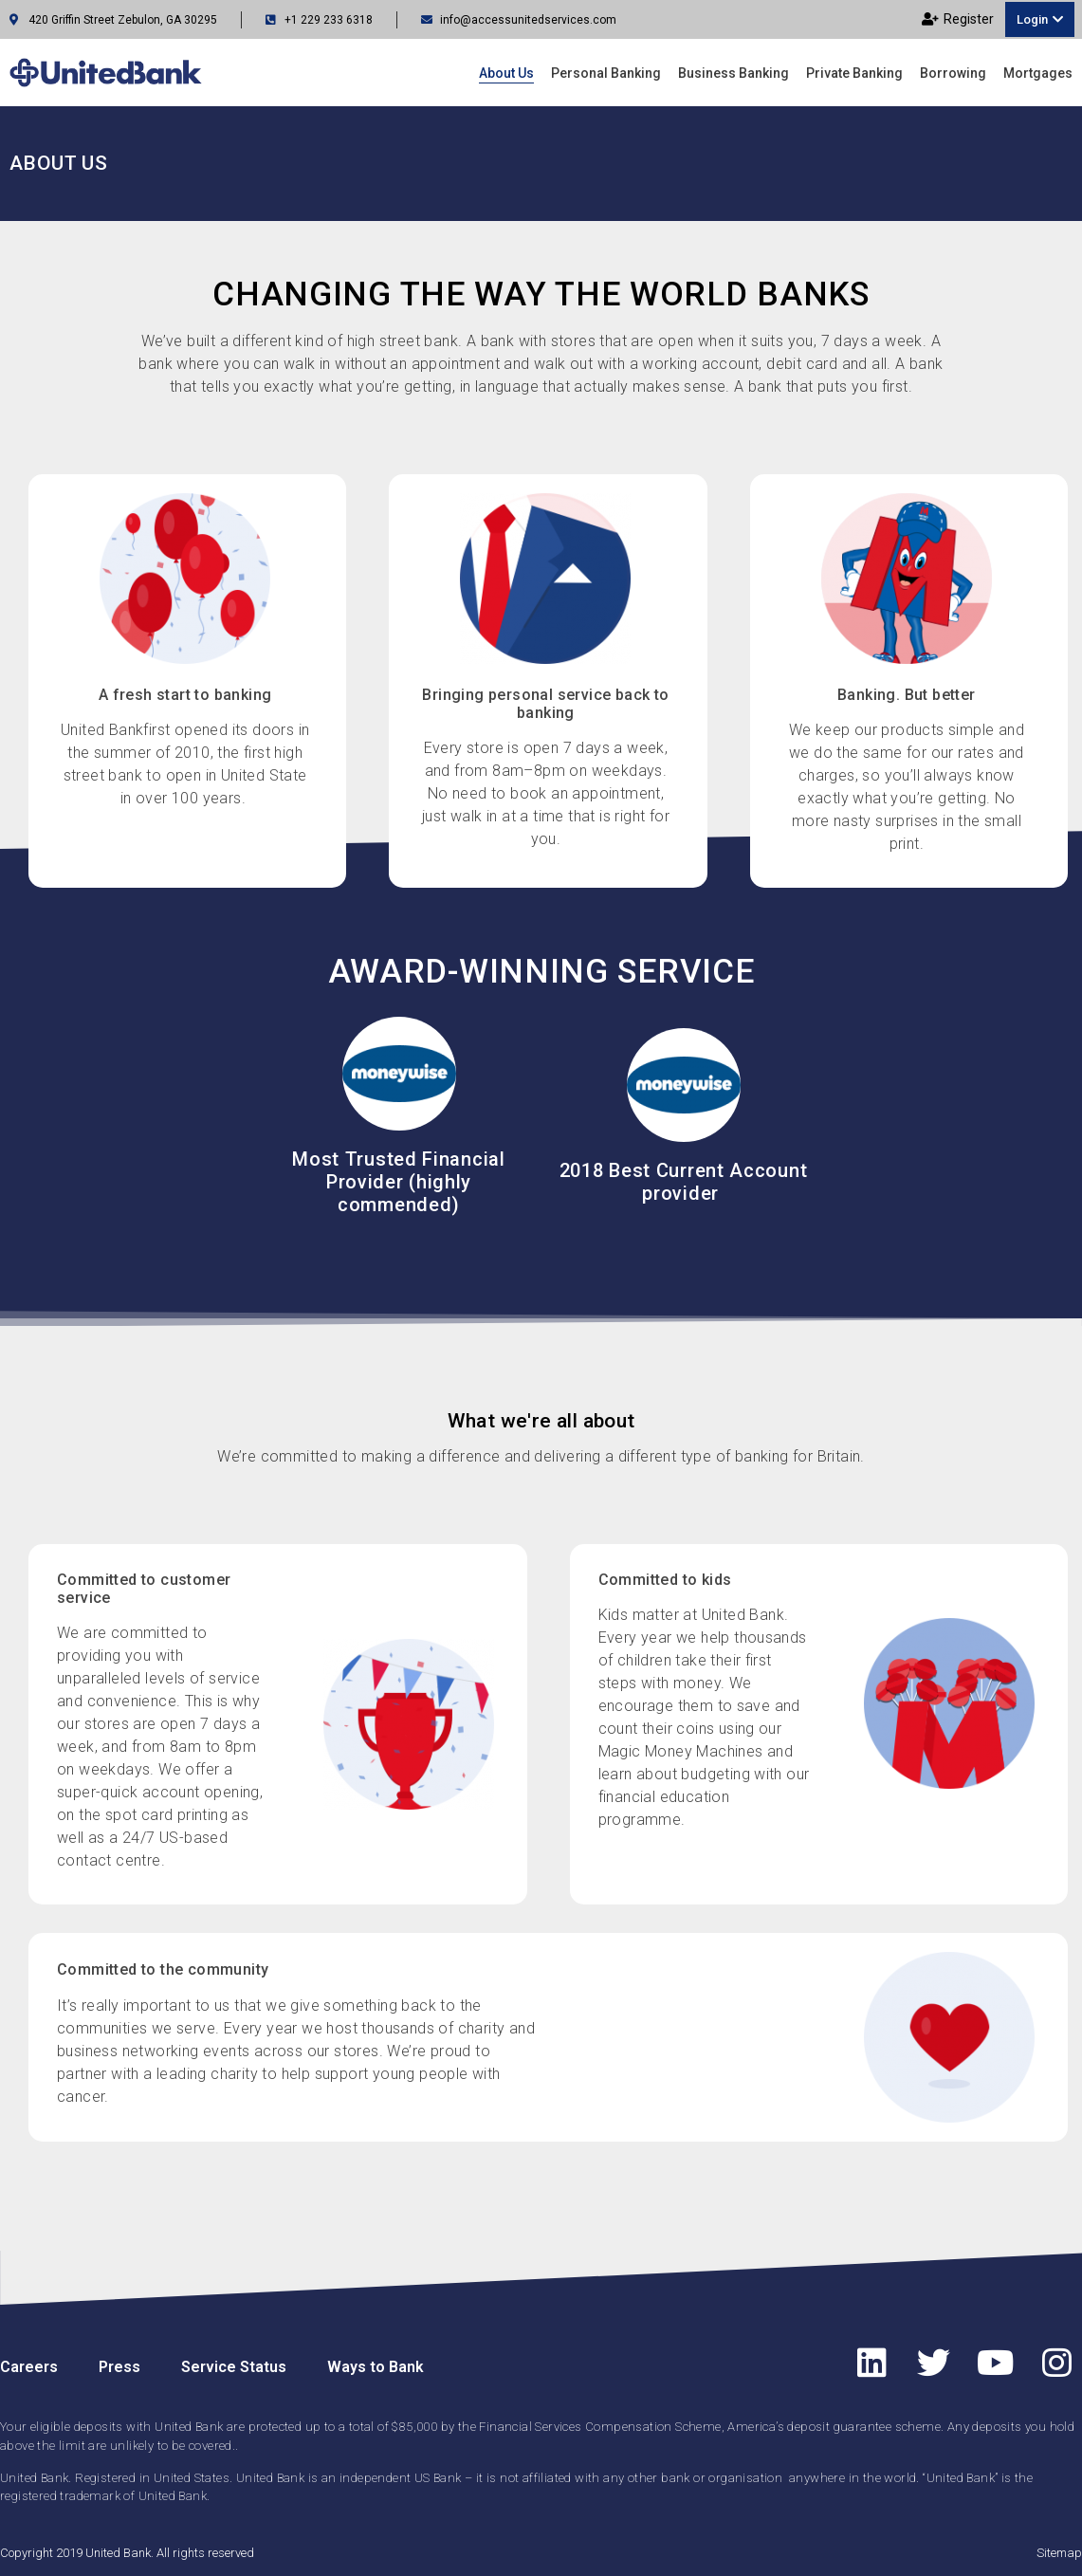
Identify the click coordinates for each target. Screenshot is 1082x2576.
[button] (1039, 19)
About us (506, 73)
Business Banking (733, 73)
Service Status (233, 2367)
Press (119, 2367)
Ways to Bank (375, 2367)
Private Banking (854, 73)
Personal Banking (606, 73)
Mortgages (1038, 73)
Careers (29, 2367)
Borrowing (953, 73)
